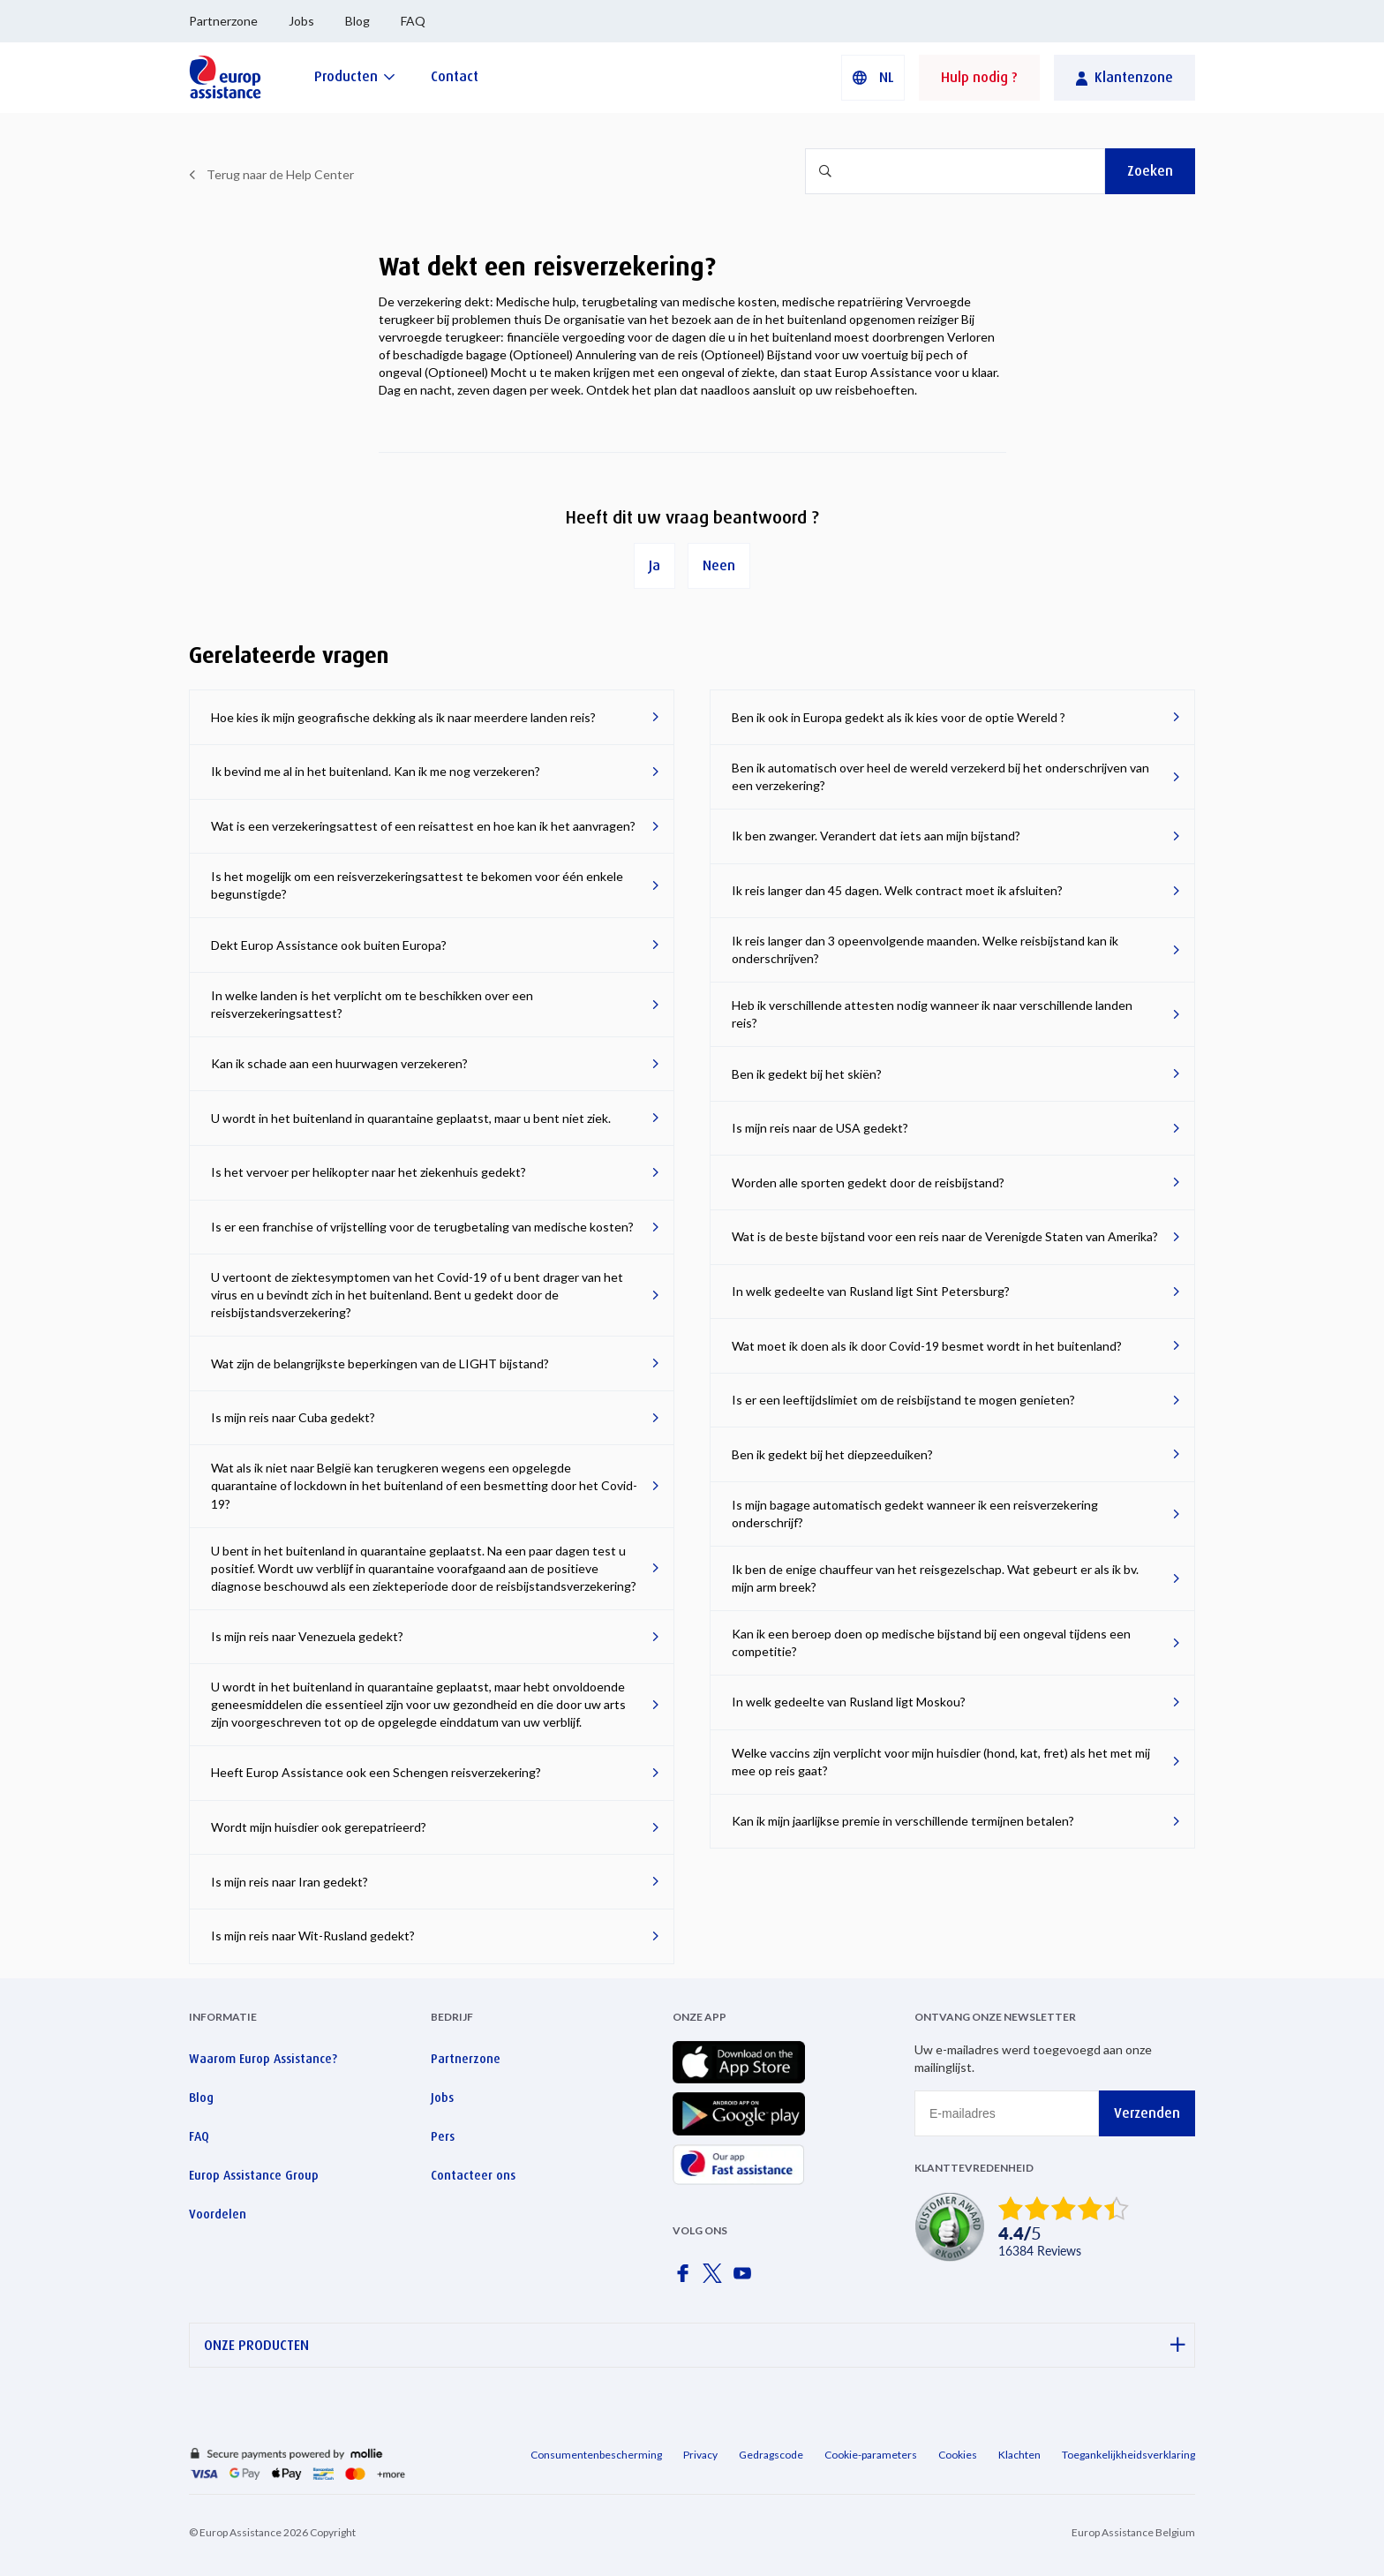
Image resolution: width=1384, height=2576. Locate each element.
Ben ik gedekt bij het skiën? (807, 1073)
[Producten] (355, 76)
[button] (873, 78)
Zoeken (1150, 170)
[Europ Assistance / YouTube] (746, 2278)
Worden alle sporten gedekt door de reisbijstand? (868, 1182)
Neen (719, 565)
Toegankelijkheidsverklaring (1128, 2454)
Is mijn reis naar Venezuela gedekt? (307, 1636)
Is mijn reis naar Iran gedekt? (289, 1881)
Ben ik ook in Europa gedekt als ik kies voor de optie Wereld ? (898, 717)
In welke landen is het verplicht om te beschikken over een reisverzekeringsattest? (372, 1004)
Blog (357, 20)
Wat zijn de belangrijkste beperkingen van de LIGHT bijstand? (380, 1363)
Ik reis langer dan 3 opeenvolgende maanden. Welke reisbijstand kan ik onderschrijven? (925, 949)
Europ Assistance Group (254, 2175)
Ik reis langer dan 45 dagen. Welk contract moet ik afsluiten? (897, 890)
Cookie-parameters (870, 2454)
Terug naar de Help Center (280, 174)
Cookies (957, 2454)
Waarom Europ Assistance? (263, 2059)
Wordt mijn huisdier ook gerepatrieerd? (318, 1826)
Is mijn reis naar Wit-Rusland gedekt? (313, 1935)
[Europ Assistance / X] (716, 2278)
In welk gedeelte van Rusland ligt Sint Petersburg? (871, 1291)
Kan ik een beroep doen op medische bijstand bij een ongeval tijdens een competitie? (931, 1642)
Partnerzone (223, 20)
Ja (654, 565)
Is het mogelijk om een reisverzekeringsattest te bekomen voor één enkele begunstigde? (417, 885)
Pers (443, 2136)
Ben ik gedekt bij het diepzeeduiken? (832, 1454)
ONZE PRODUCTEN (694, 2345)
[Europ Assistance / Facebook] (686, 2278)
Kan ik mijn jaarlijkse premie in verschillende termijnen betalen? (903, 1820)
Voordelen (217, 2214)
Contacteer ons (473, 2175)
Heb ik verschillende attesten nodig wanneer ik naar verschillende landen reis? (932, 1014)
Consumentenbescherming (596, 2454)
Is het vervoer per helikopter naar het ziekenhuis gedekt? (368, 1171)
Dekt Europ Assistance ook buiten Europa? (329, 945)
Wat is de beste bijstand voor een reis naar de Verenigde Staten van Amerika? (945, 1236)
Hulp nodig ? (979, 77)
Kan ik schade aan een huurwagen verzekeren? (339, 1063)
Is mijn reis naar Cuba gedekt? (293, 1417)
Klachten (1019, 2454)
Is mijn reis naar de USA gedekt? (820, 1127)
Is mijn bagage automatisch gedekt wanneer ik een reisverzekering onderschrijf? (915, 1513)
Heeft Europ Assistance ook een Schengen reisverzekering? (376, 1772)
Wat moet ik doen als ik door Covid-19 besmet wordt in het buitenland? (927, 1345)
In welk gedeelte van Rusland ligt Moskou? (849, 1701)
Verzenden (1147, 2113)
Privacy (700, 2454)
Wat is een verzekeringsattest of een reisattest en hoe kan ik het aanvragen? (423, 825)
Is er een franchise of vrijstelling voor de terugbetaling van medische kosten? (422, 1226)
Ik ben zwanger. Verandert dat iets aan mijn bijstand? (876, 835)
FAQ (413, 20)
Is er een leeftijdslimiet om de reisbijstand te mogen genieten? (903, 1399)
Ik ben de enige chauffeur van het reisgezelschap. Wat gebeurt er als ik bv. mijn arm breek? (935, 1578)
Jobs (301, 20)
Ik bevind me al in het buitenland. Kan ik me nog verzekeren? (375, 771)
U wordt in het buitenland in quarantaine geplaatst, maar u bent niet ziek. (411, 1118)
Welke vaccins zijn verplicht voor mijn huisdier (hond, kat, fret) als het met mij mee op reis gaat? (941, 1761)
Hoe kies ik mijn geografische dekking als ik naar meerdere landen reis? (403, 717)
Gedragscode (771, 2454)
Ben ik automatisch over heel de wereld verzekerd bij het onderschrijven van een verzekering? (940, 776)
